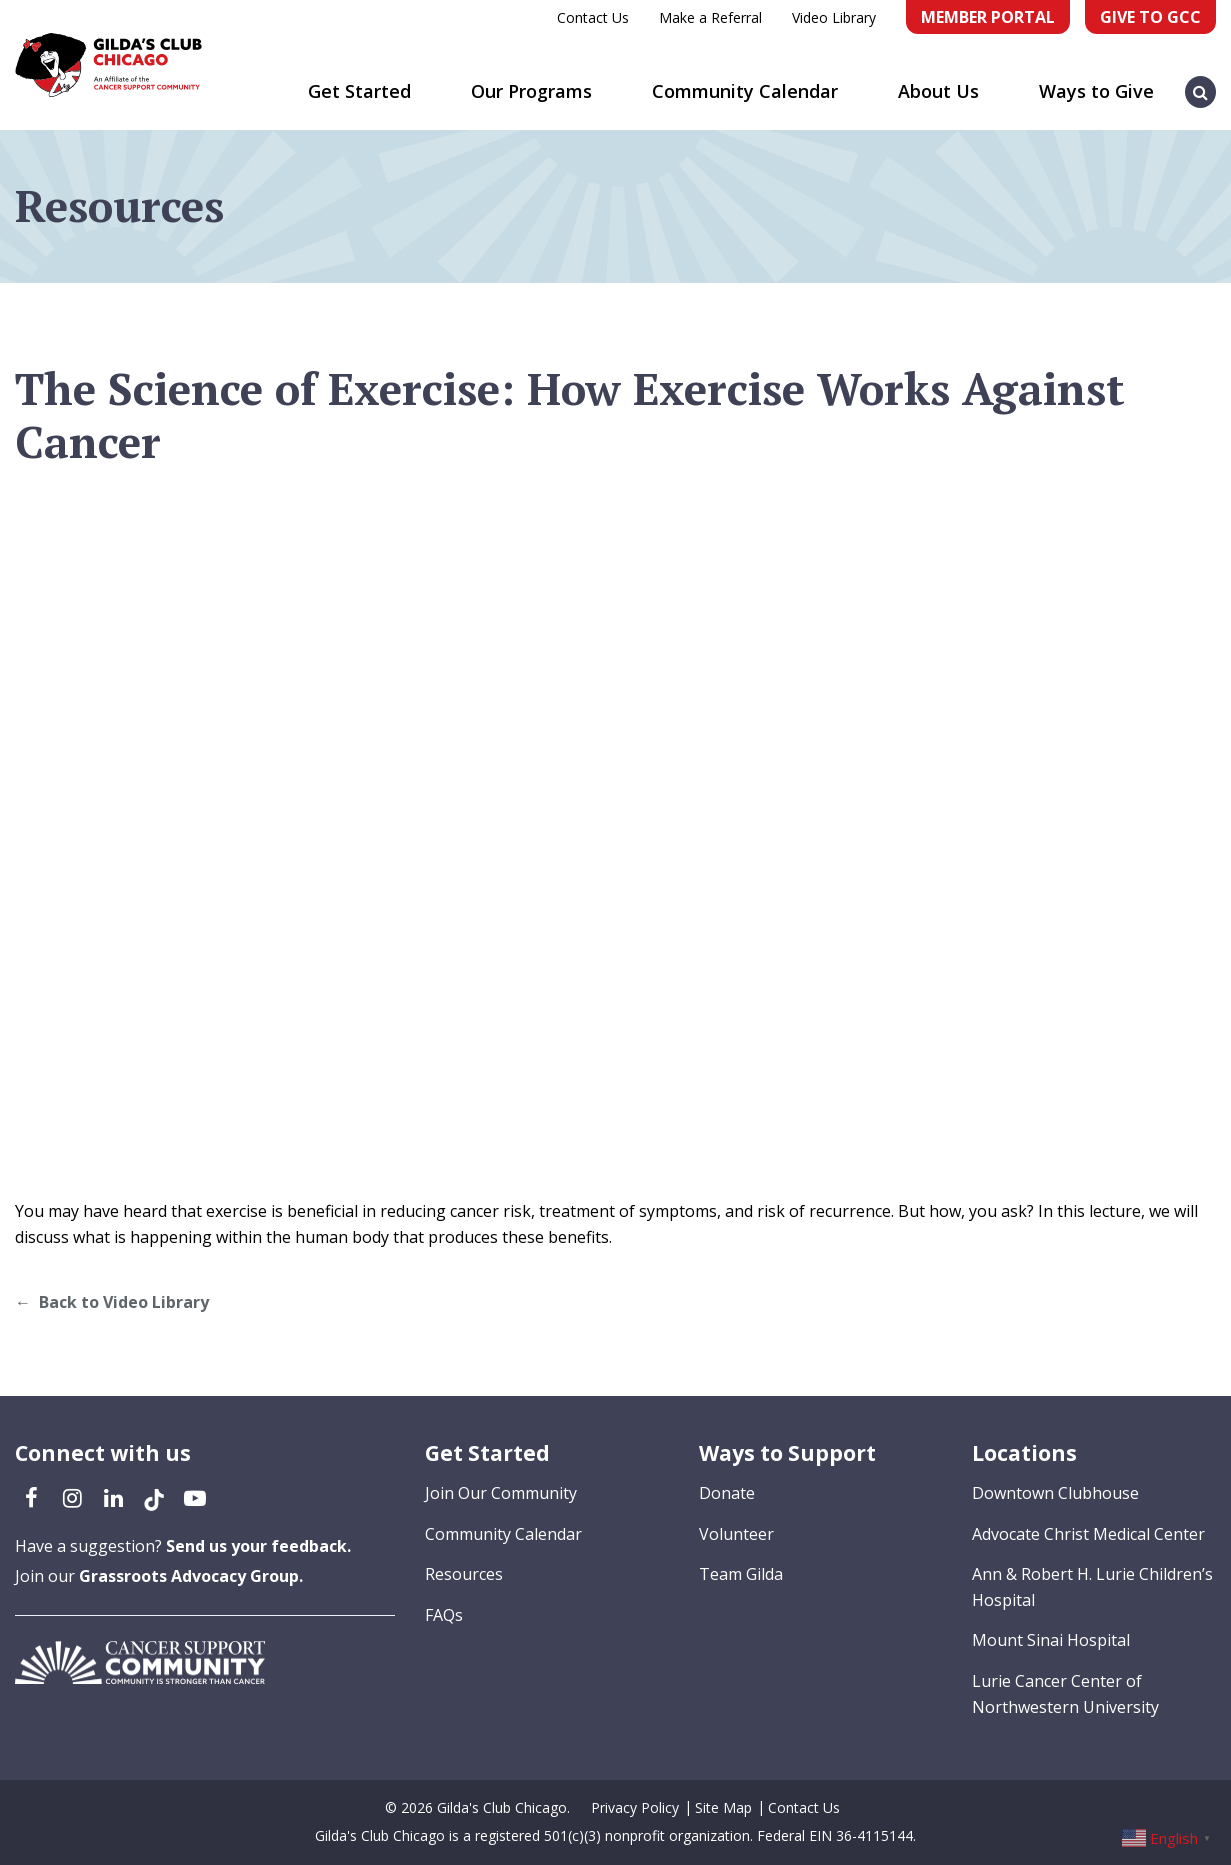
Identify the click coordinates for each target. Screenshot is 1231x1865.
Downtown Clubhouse (1055, 1493)
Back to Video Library (124, 1302)
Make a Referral (710, 17)
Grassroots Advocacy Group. (191, 1576)
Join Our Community (501, 1493)
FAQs (444, 1615)
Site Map (723, 1807)
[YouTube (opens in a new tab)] (195, 1497)
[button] (1201, 82)
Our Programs (531, 91)
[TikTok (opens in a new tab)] (154, 1497)
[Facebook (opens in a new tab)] (31, 1497)
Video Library (834, 17)
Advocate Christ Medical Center (1088, 1534)
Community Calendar (745, 91)
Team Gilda (741, 1574)
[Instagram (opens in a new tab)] (72, 1497)
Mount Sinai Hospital (1051, 1640)
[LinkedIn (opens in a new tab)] (113, 1497)
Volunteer (736, 1534)
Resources (464, 1574)
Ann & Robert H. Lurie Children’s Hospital (1092, 1587)
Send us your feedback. (258, 1546)
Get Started (359, 91)
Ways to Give (1096, 91)
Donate (727, 1493)
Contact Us (593, 17)
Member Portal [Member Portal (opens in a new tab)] (988, 17)
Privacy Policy (635, 1807)
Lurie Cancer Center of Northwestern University (1065, 1694)
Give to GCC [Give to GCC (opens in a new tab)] (1150, 17)
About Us (938, 91)
